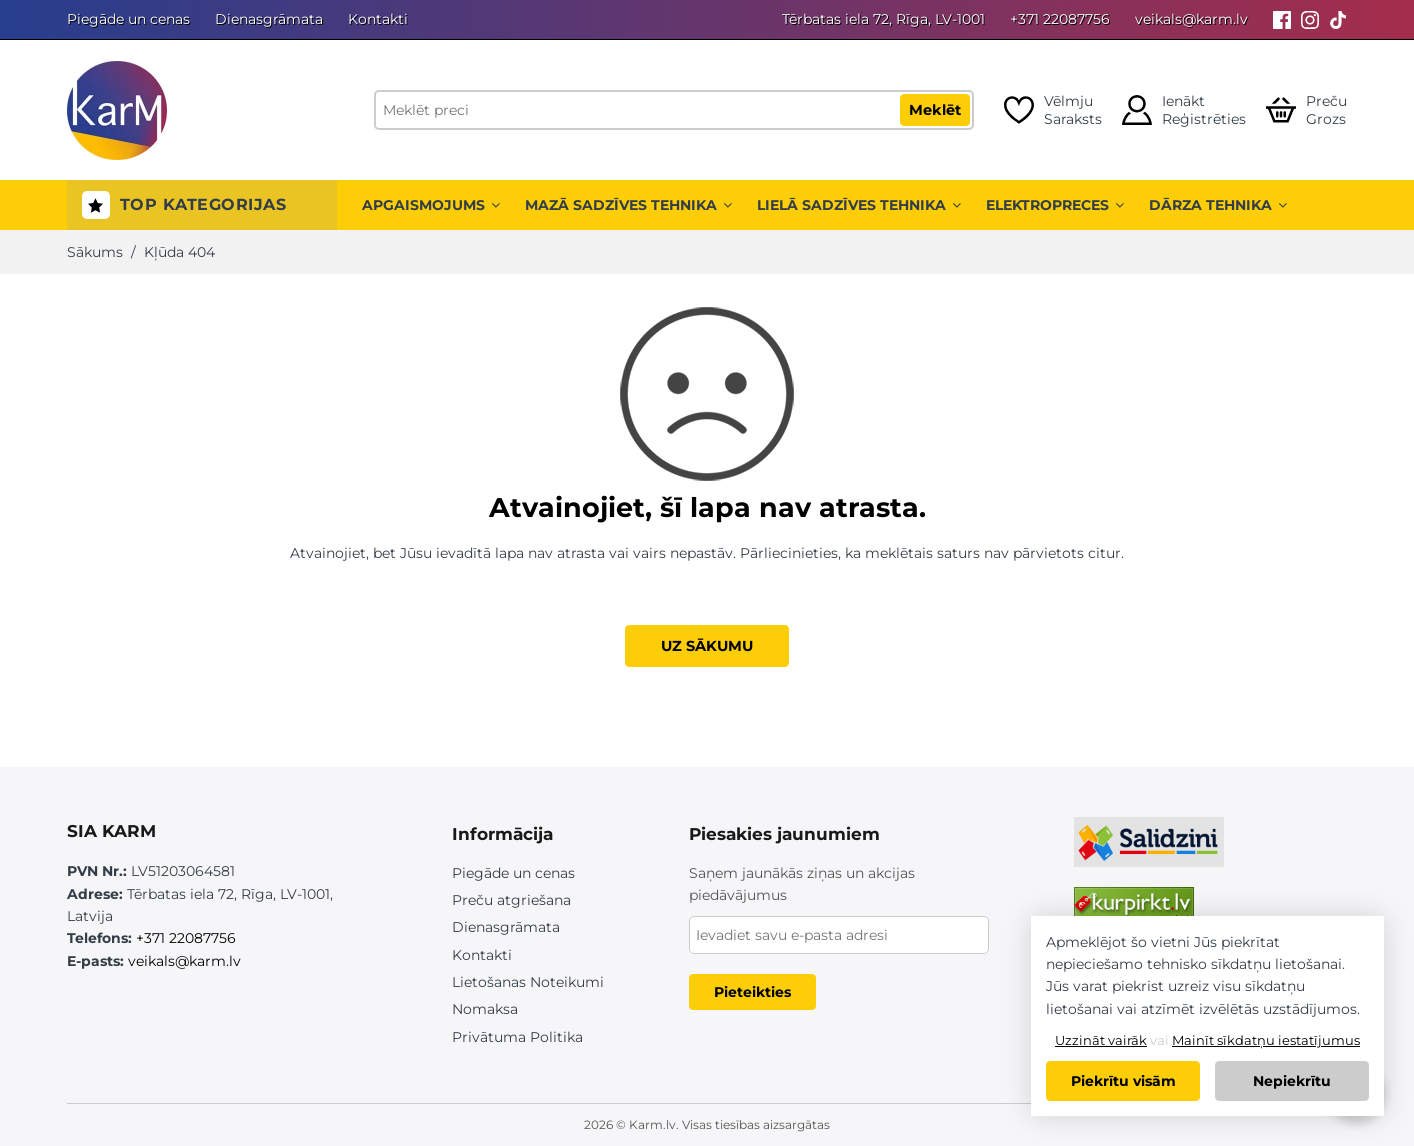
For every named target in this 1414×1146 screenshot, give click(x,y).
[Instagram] (1310, 19)
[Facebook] (1282, 19)
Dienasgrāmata (269, 19)
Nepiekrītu (1292, 1081)
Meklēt (935, 110)
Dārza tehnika (1218, 205)
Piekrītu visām (1123, 1081)
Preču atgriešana (511, 900)
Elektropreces (1055, 205)
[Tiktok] (1338, 19)
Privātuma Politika (517, 1037)
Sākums (95, 252)
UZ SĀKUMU (707, 646)
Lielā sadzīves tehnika (859, 205)
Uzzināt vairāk (1101, 1040)
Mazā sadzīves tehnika (628, 205)
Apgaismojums (431, 205)
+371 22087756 (1060, 19)
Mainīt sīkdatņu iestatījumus (1266, 1040)
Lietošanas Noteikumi (528, 982)
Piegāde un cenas (128, 19)
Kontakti (378, 19)
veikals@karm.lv (1191, 19)
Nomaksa (485, 1009)
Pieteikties (752, 992)
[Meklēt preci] (674, 110)
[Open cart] (1306, 110)
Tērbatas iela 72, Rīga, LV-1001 (883, 19)
